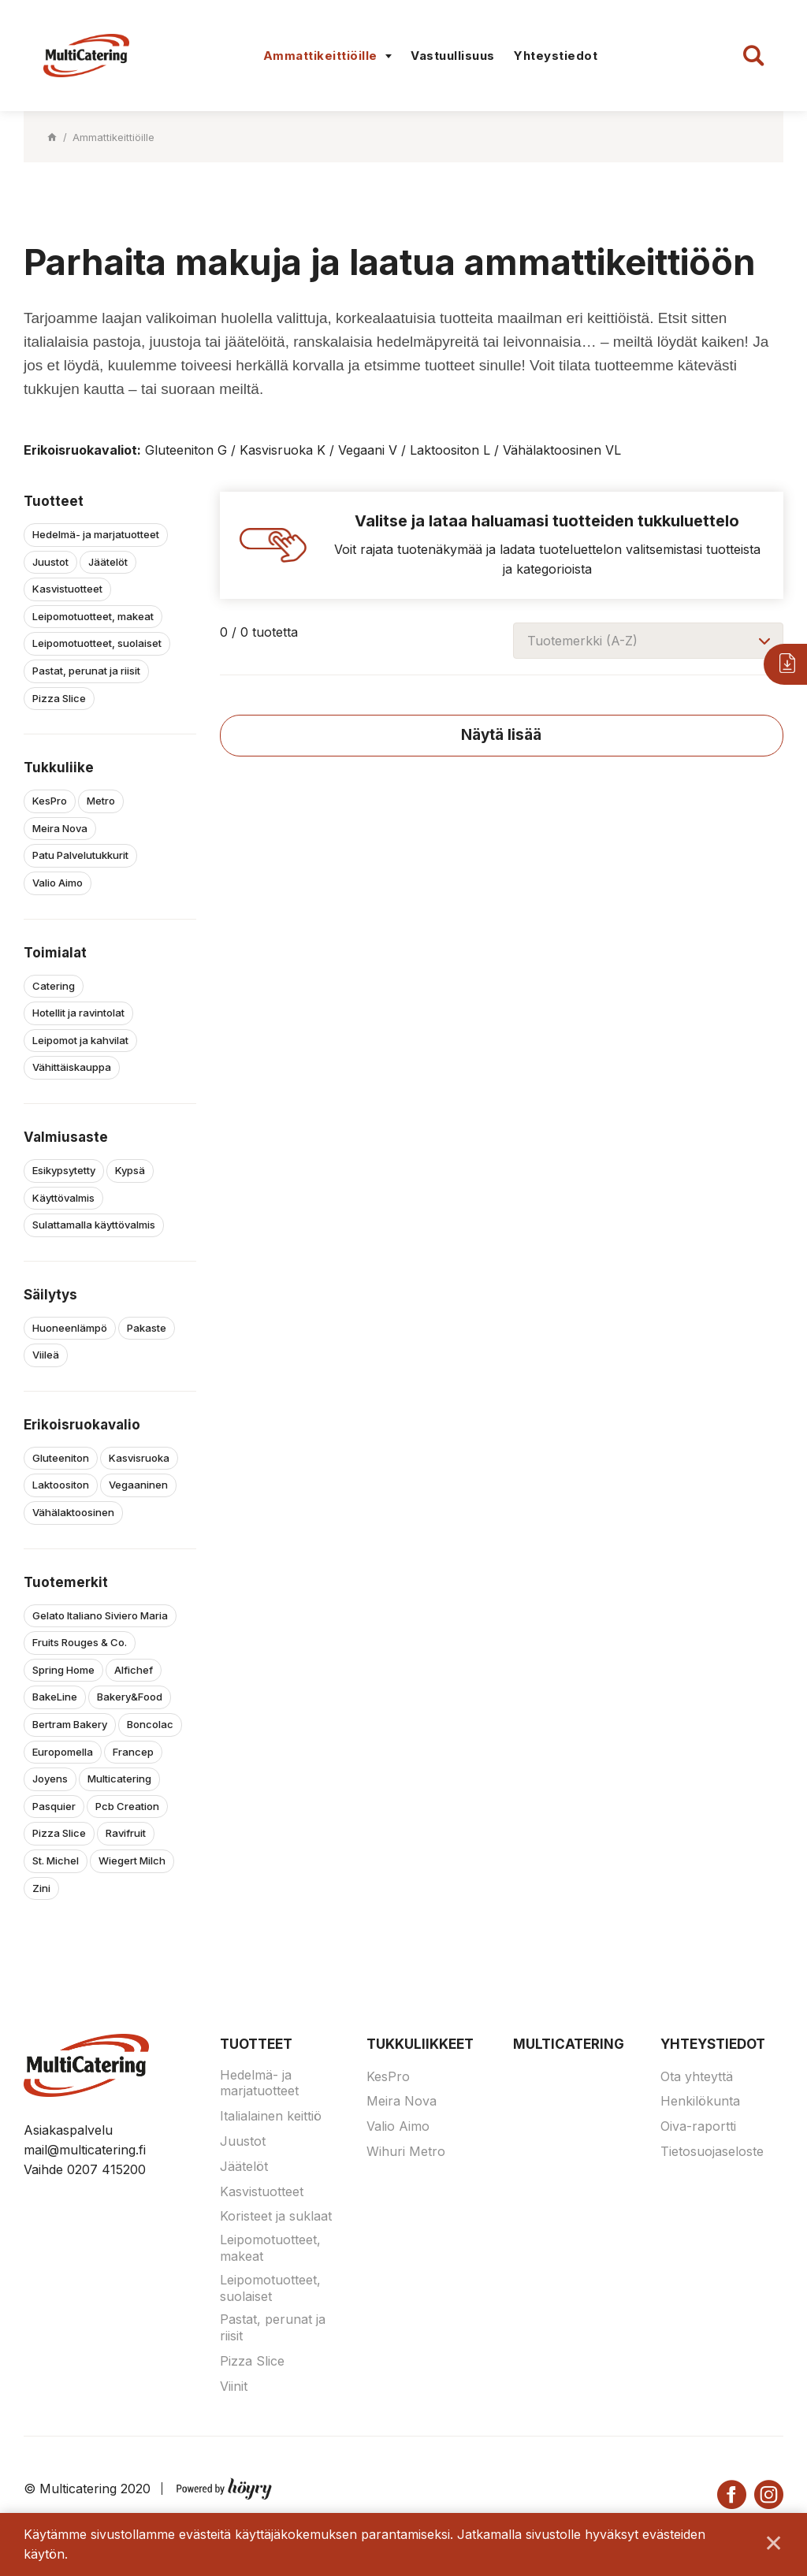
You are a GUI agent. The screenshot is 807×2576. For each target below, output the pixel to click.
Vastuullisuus (453, 55)
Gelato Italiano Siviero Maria (100, 1615)
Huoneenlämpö (69, 1327)
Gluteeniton (60, 1458)
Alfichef (133, 1669)
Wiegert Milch (132, 1860)
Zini (41, 1888)
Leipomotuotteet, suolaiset (97, 643)
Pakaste (146, 1327)
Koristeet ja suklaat (276, 2216)
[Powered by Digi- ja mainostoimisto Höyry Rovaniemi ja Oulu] (224, 2485)
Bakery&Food (129, 1696)
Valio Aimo (57, 882)
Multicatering (119, 1778)
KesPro (49, 800)
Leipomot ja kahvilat (80, 1040)
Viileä (45, 1354)
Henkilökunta (700, 2101)
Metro (101, 800)
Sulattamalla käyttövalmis (93, 1224)
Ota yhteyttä (696, 2076)
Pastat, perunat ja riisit (86, 670)
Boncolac (150, 1724)
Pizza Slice (59, 698)
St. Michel (55, 1860)
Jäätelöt (108, 562)
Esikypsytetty (63, 1170)
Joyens (50, 1778)
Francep (133, 1751)
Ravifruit (126, 1833)
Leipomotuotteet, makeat (93, 616)
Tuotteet (256, 2044)
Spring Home (63, 1669)
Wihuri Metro (405, 2151)
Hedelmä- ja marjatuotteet (95, 534)
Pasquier (54, 1806)
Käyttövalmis (63, 1197)
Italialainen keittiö (271, 2116)
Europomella (62, 1751)
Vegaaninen (138, 1484)
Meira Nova (59, 828)
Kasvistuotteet (67, 588)
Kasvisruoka (139, 1458)
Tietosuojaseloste (712, 2151)
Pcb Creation (127, 1806)
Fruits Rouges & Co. (79, 1642)
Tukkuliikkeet (420, 2044)
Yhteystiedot (555, 55)
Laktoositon (60, 1484)
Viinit (233, 2386)
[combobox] (648, 641)
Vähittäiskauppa (71, 1067)
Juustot (50, 562)
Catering (53, 985)
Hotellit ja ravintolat (78, 1012)
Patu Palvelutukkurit (80, 855)
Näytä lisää (501, 735)
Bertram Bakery (69, 1724)
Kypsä (130, 1170)
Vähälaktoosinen (73, 1512)
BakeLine (54, 1696)
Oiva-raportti (698, 2126)
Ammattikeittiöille (320, 55)
